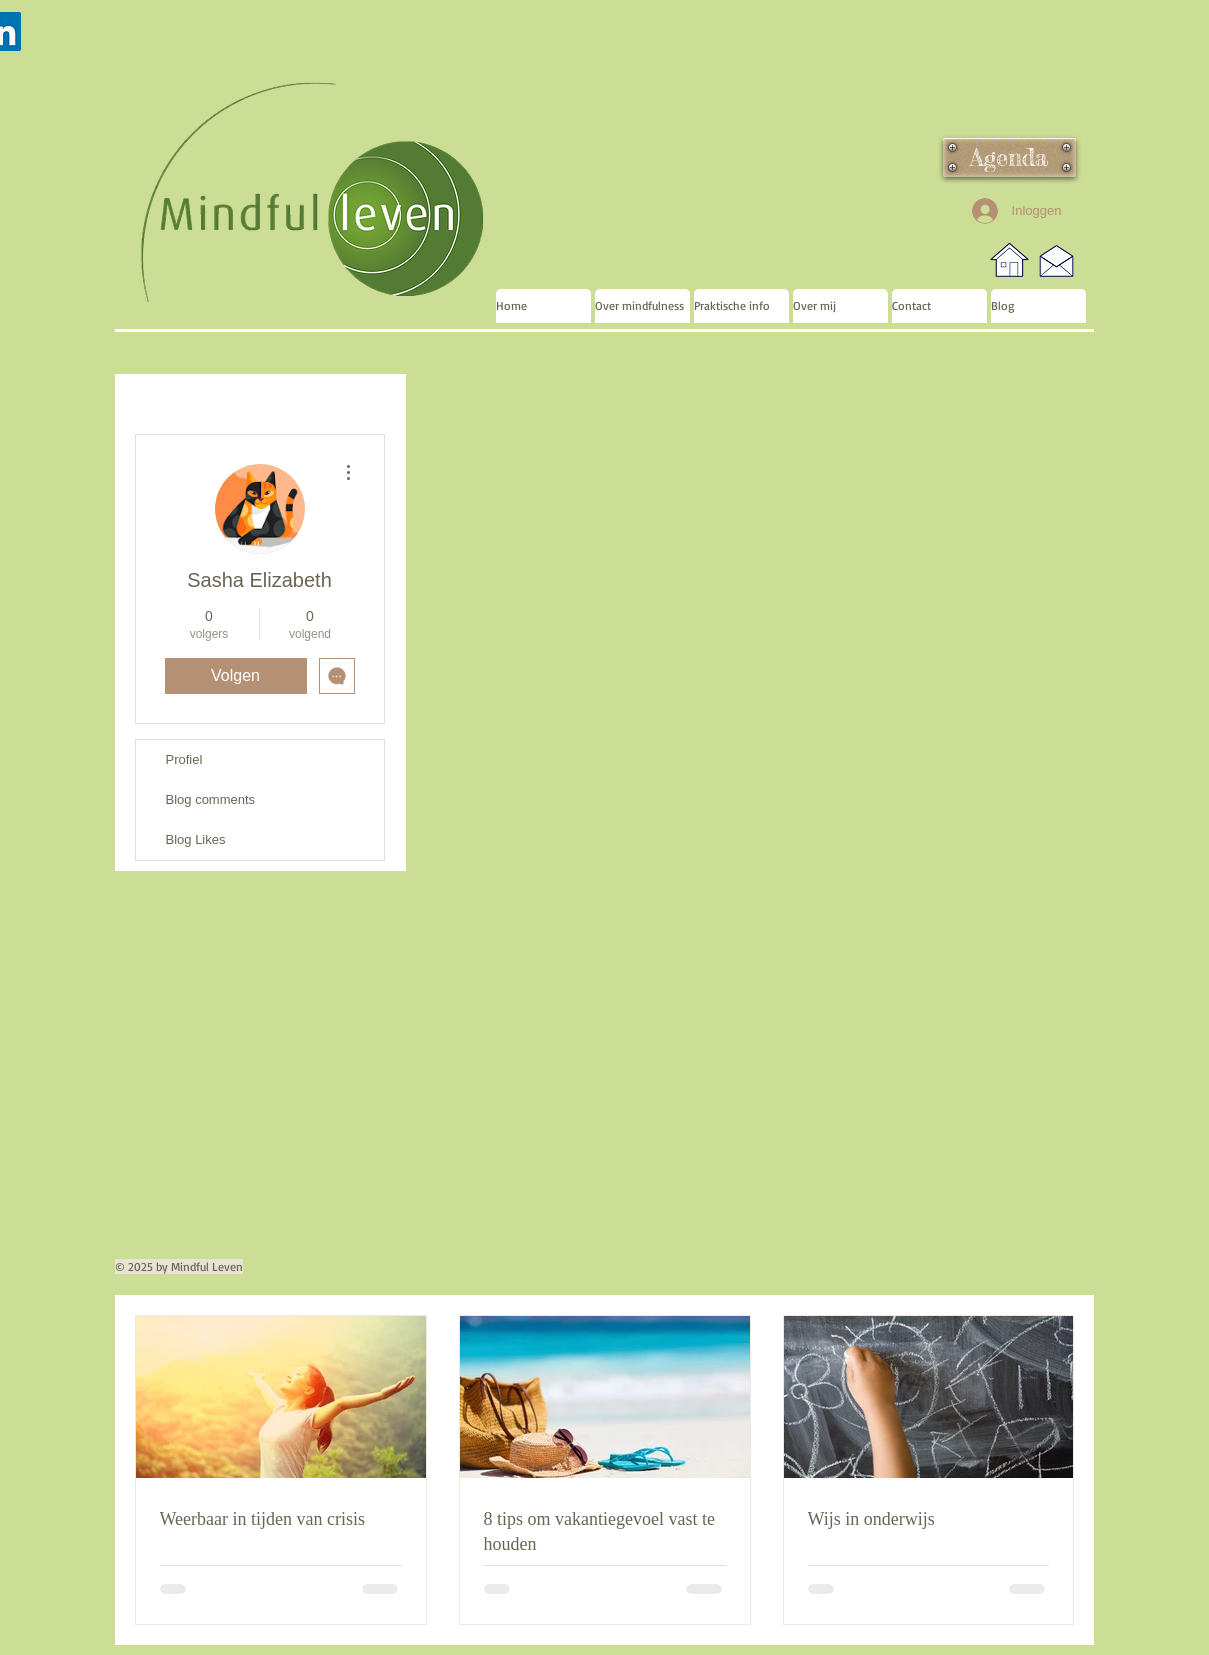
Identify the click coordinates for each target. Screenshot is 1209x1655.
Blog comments (211, 799)
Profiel (184, 759)
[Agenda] (1009, 157)
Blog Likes (196, 839)
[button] (642, 306)
